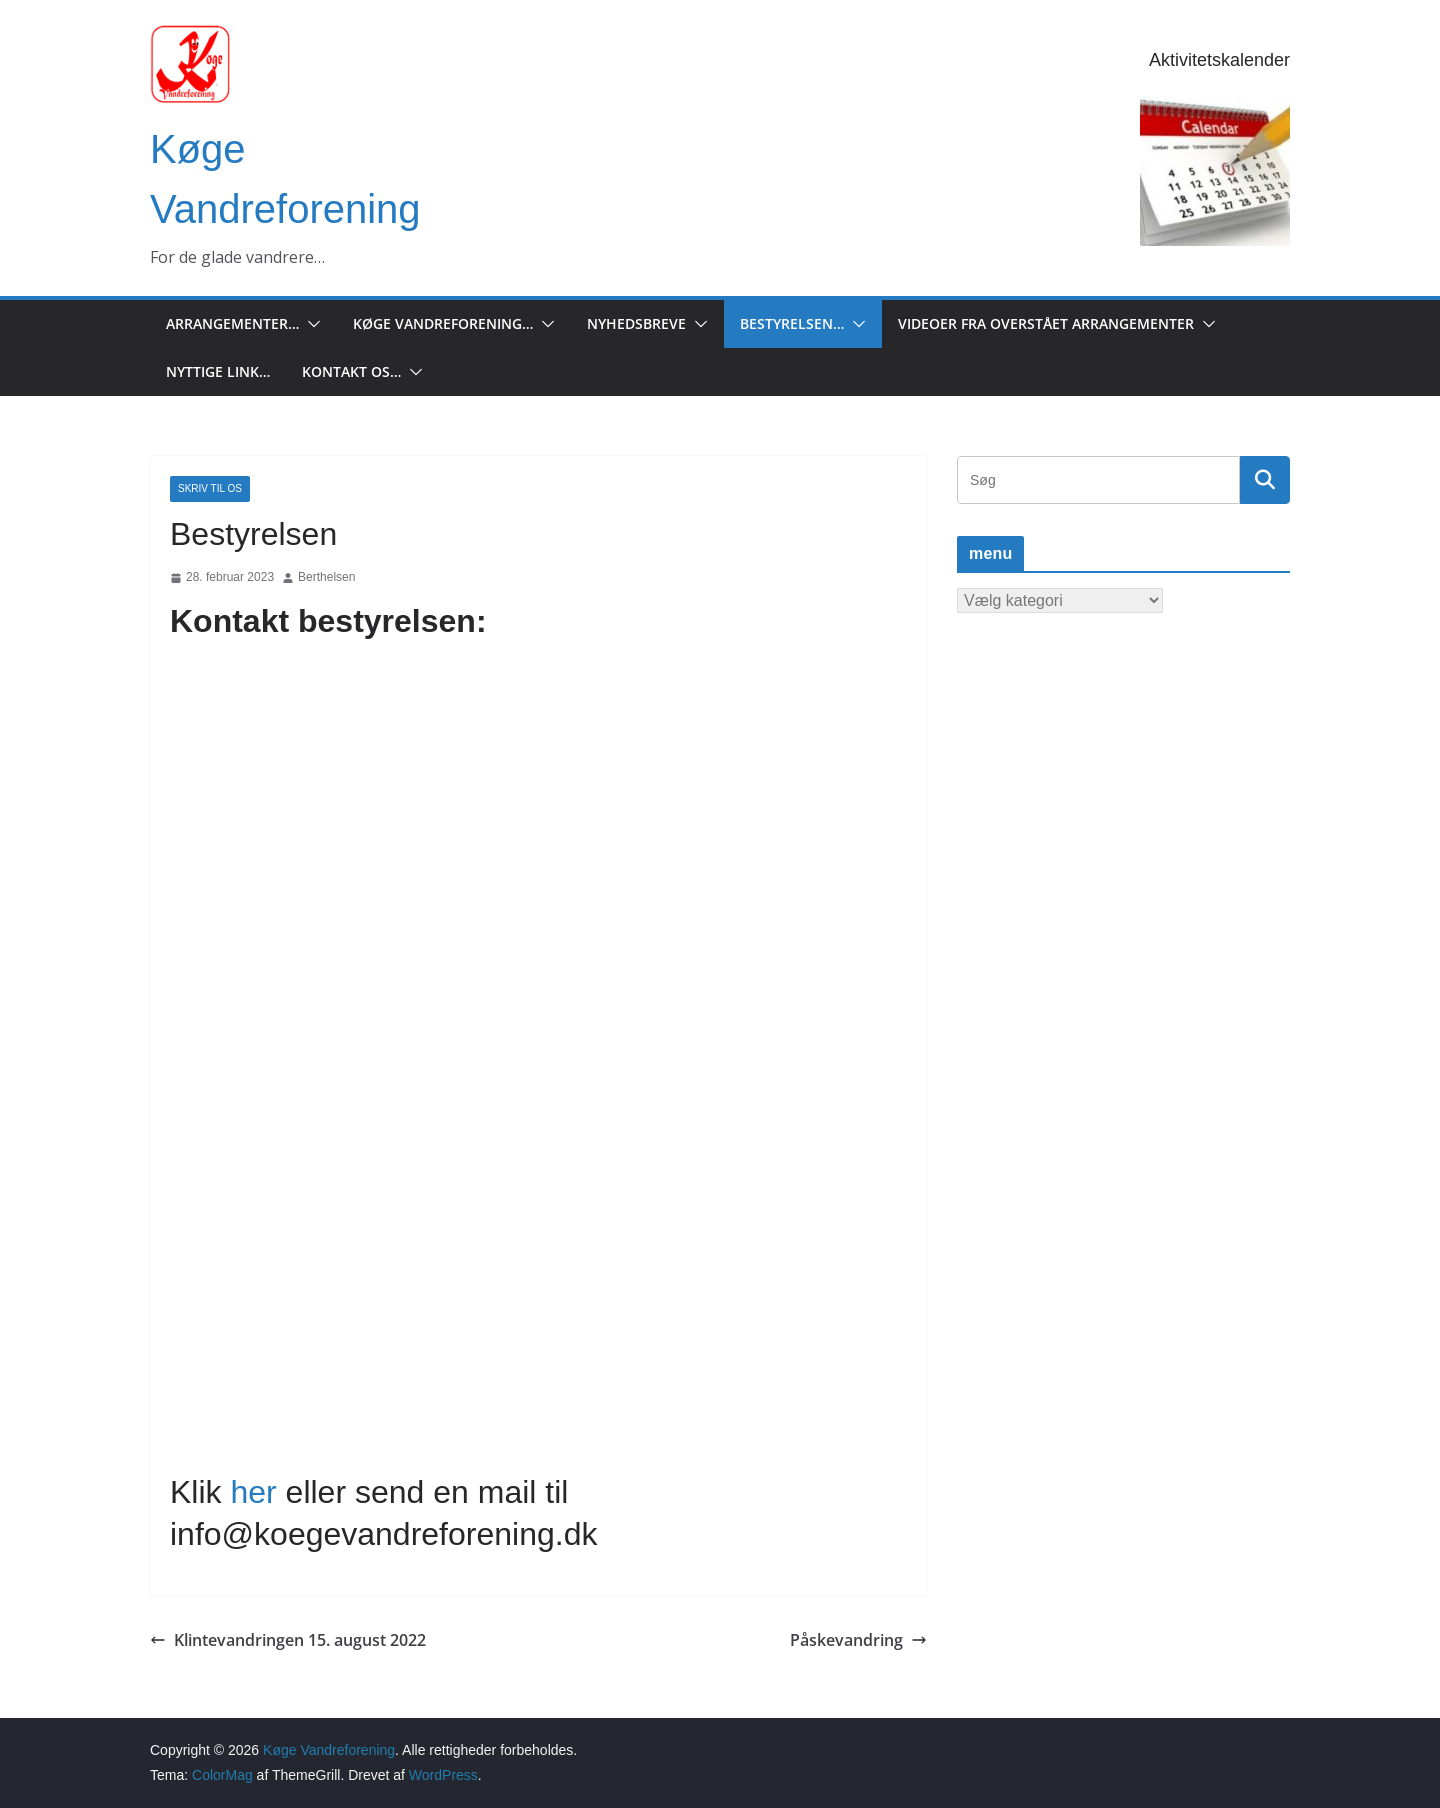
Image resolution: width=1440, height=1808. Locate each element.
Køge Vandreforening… (443, 323)
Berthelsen (326, 577)
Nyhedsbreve (636, 323)
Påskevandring (858, 1640)
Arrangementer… (232, 323)
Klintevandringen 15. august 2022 (288, 1640)
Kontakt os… (351, 371)
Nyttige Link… (218, 371)
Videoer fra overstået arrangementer (1046, 323)
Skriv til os (210, 488)
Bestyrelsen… (792, 323)
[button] (310, 324)
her (253, 1492)
